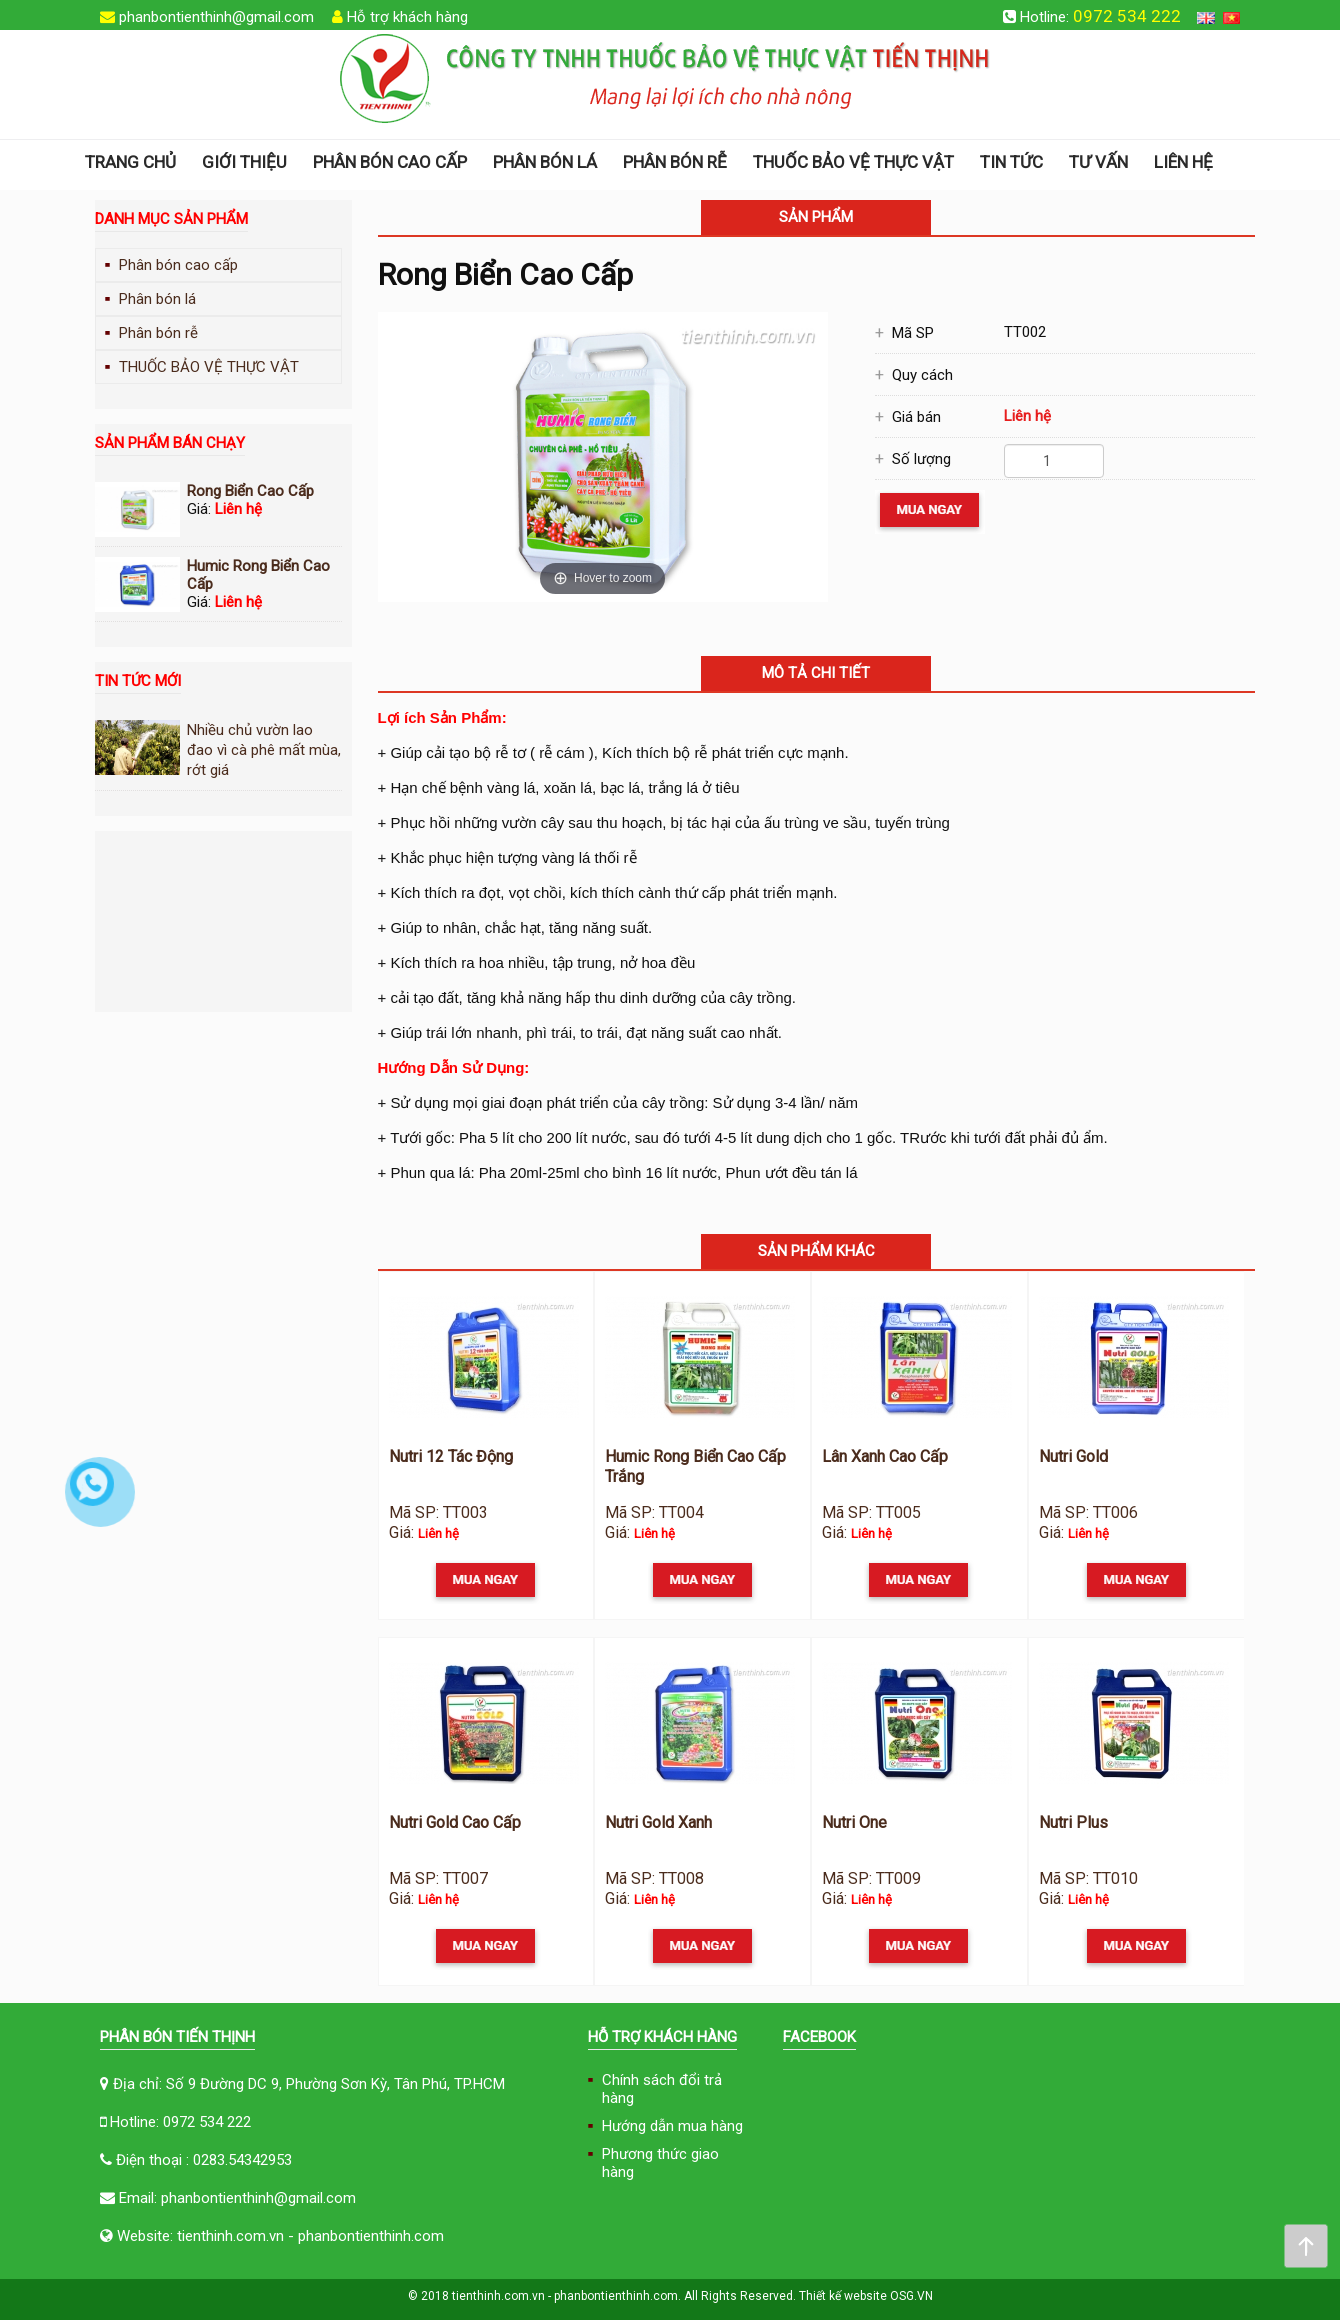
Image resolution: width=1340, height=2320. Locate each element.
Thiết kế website (843, 2296)
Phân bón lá (545, 162)
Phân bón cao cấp (390, 162)
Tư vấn (1098, 162)
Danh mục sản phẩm (171, 219)
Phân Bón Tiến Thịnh (177, 2037)
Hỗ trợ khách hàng (407, 17)
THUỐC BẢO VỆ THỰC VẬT (853, 162)
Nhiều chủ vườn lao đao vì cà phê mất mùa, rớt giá (264, 750)
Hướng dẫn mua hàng (672, 2126)
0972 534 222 (1127, 16)
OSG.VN (911, 2296)
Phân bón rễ (675, 162)
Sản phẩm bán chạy (170, 443)
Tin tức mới (138, 681)
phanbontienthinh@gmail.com (216, 17)
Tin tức (1011, 162)
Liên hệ (1183, 162)
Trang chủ (130, 162)
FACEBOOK (819, 2037)
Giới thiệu (244, 162)
